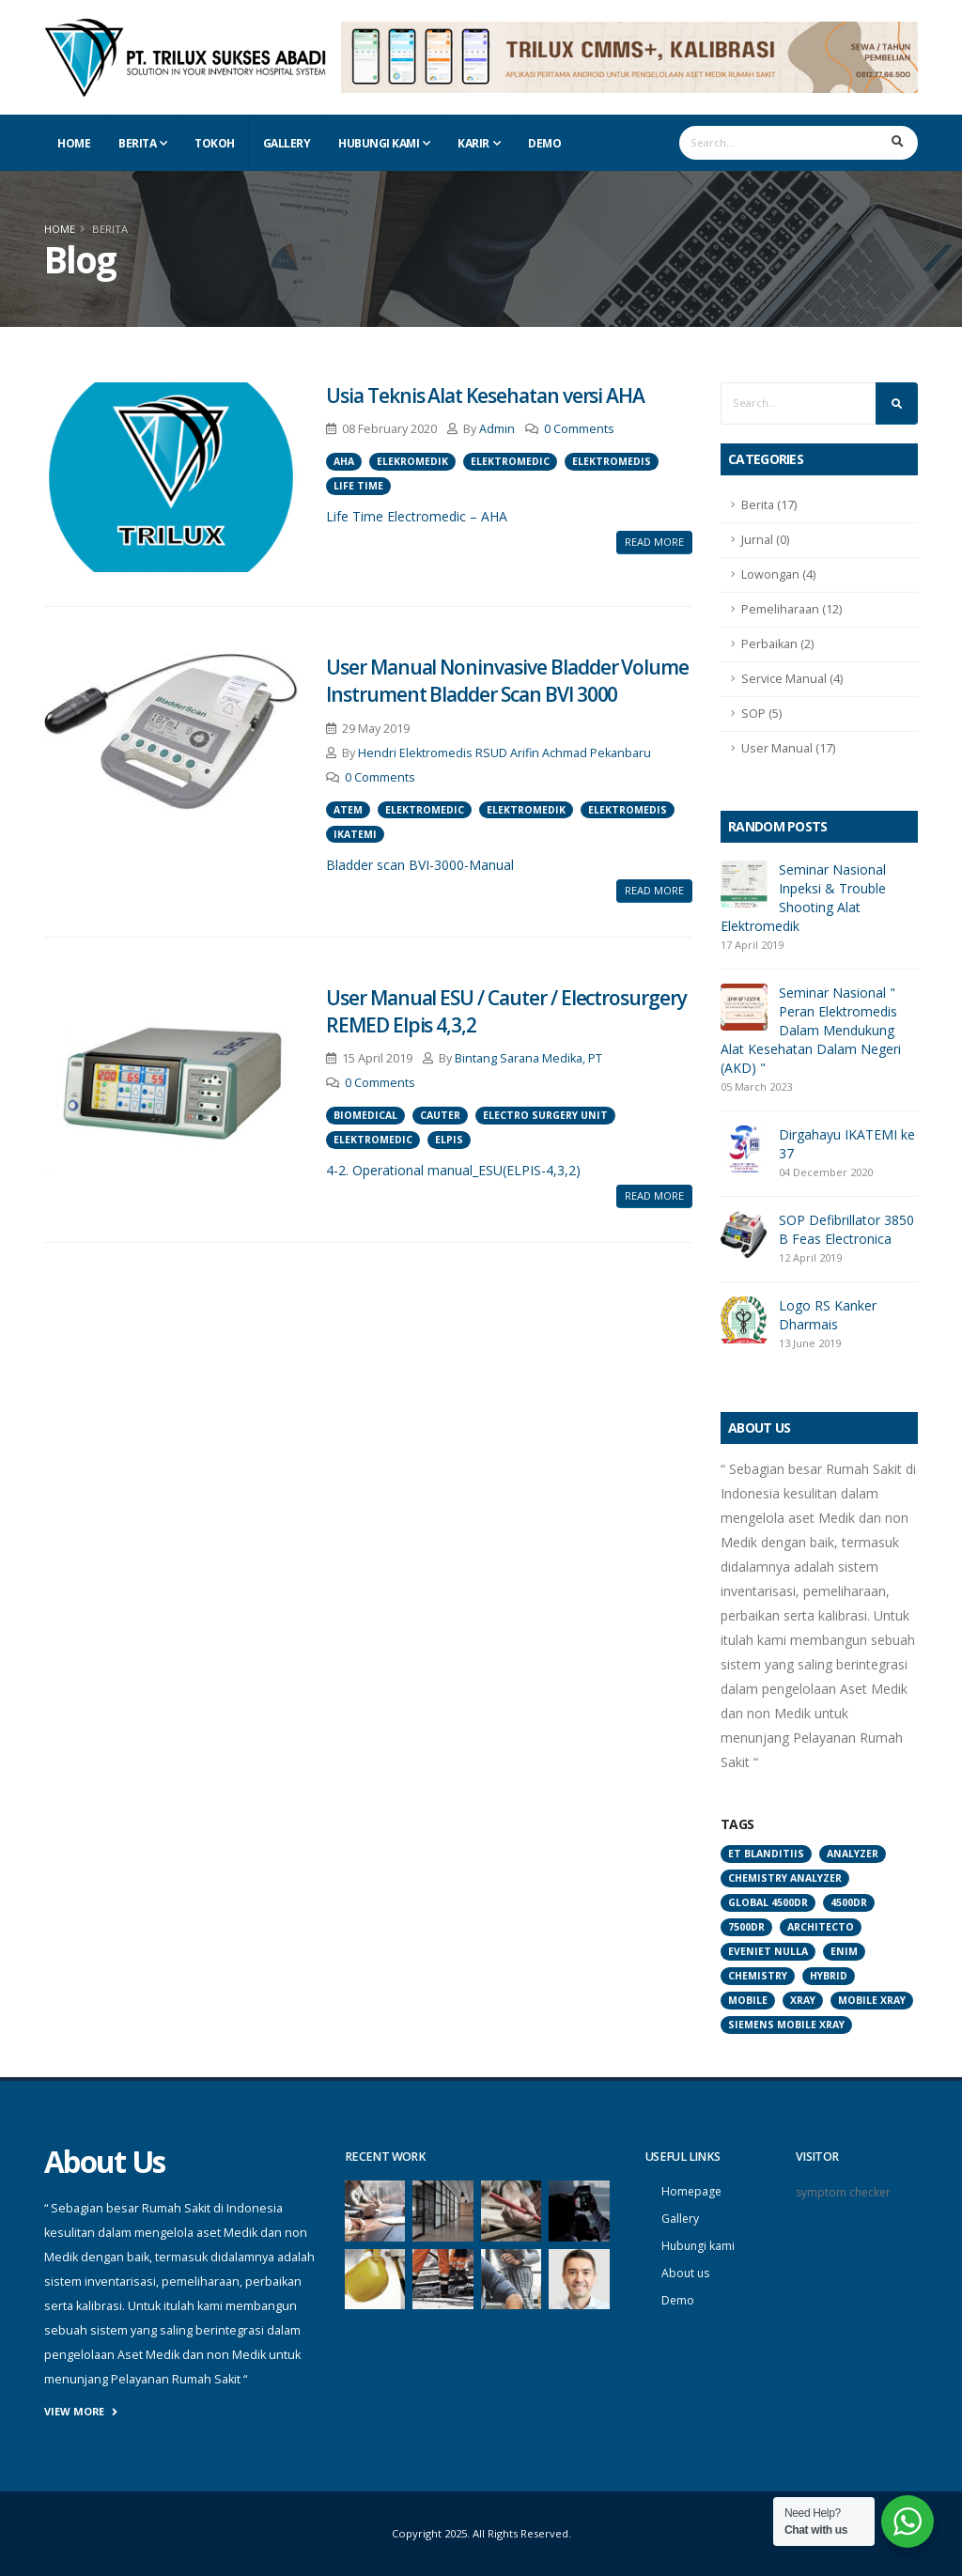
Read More (654, 542)
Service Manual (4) (792, 679)
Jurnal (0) (765, 540)
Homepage (692, 2191)
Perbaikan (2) (777, 644)
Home (73, 143)
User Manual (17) (788, 748)
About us (686, 2273)
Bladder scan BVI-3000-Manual (420, 865)
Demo (544, 143)
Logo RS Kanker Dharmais (828, 1314)
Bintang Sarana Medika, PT (528, 1058)
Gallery (287, 143)
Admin (497, 429)
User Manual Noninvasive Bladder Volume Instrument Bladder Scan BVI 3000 (507, 680)
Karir (473, 143)
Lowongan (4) (778, 574)
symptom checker (845, 2192)
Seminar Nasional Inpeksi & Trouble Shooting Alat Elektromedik (803, 898)
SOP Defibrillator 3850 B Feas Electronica (846, 1229)
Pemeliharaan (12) (791, 609)
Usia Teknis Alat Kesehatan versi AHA (485, 395)
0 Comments (579, 429)
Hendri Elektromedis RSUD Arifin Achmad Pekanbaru (504, 753)
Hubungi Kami (378, 143)
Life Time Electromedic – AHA (416, 516)
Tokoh (214, 143)
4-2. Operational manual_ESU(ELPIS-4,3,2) (453, 1170)
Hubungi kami (699, 2246)
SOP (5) (761, 714)
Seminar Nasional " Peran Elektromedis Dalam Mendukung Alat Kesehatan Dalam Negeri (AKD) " (811, 1030)
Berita (137, 143)
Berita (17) (769, 505)
